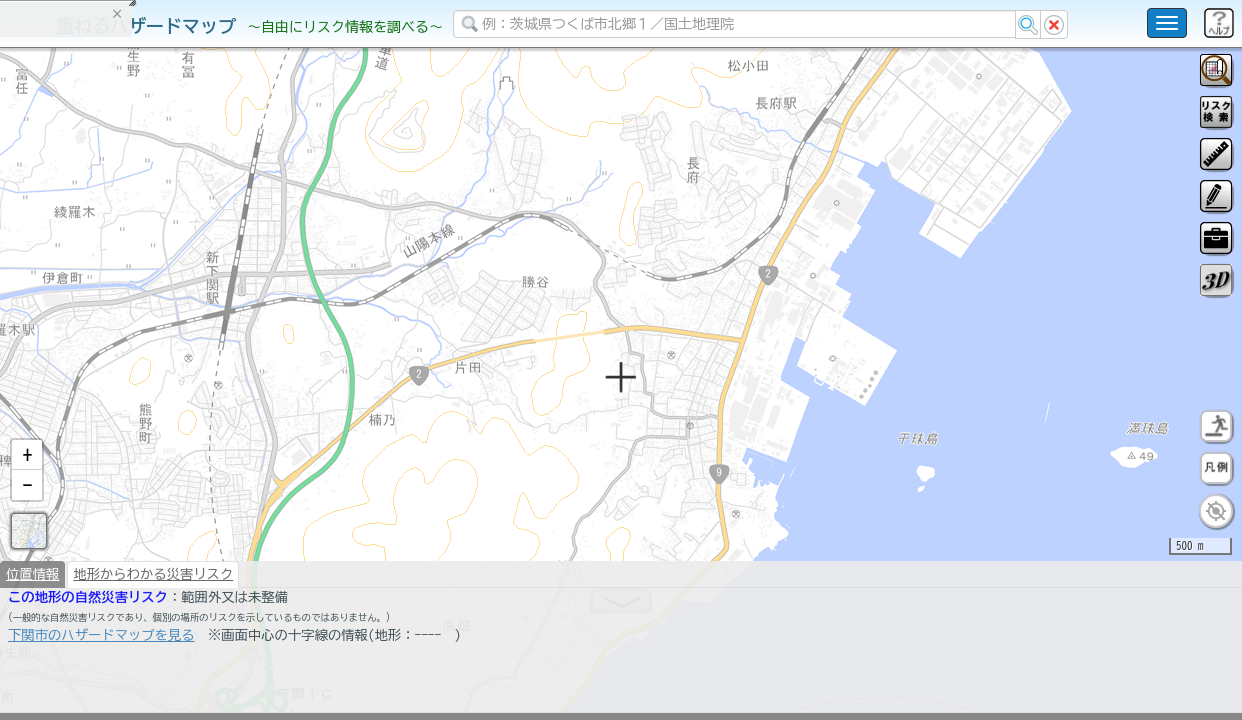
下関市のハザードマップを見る (101, 687)
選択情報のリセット (211, 394)
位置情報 (32, 626)
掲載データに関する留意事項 (109, 340)
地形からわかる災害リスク (153, 626)
